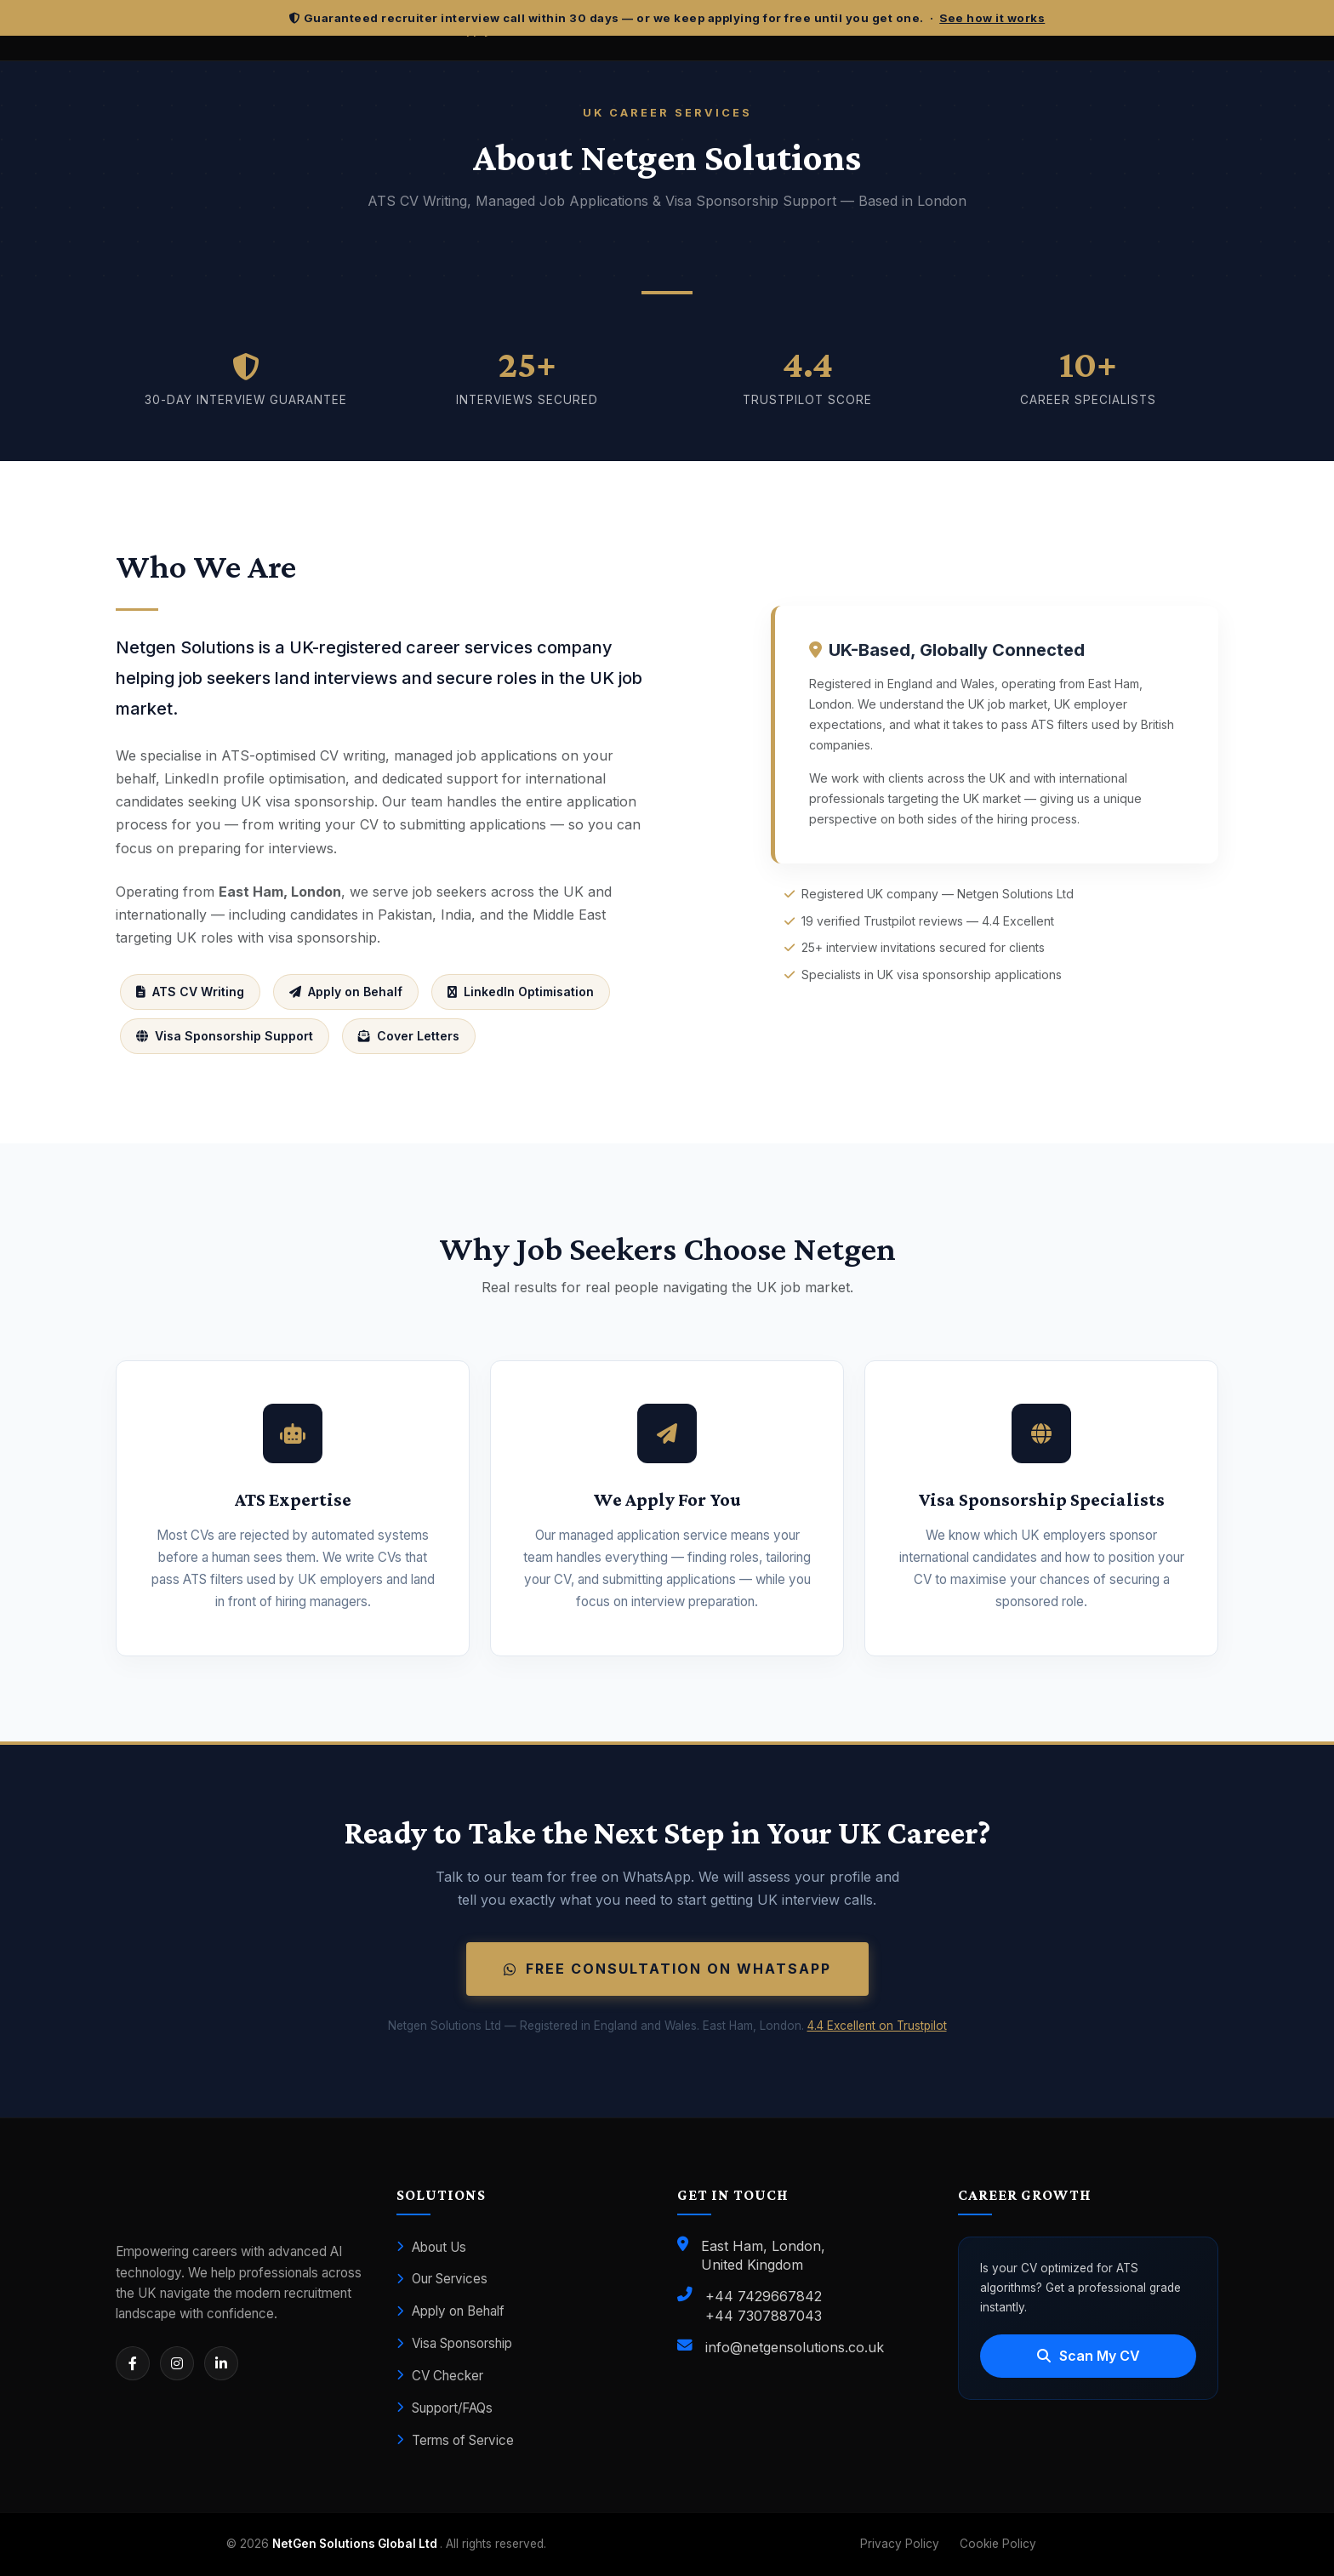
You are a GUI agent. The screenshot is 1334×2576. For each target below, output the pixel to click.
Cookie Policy (998, 2543)
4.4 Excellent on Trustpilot (877, 2025)
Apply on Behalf (450, 2311)
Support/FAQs (444, 2408)
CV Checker (439, 2376)
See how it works (992, 18)
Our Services (441, 2279)
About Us (431, 2247)
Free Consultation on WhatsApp (667, 1968)
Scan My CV (1088, 2355)
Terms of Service (455, 2440)
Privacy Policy (899, 2543)
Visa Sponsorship (454, 2343)
